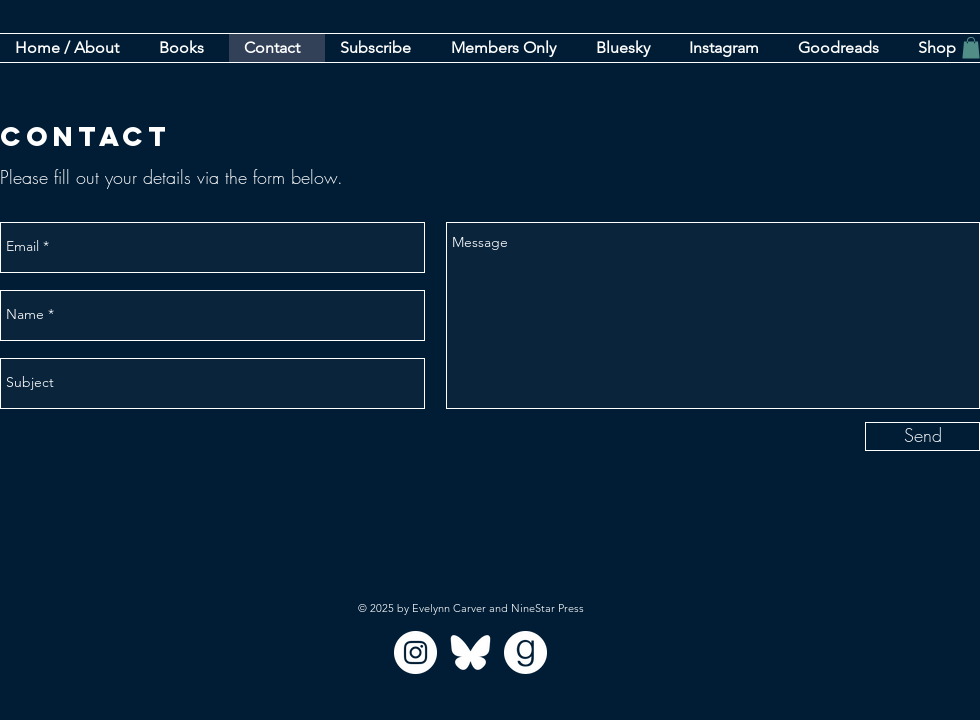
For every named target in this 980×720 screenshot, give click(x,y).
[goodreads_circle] (525, 652)
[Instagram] (415, 652)
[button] (380, 48)
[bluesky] (470, 652)
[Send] (922, 436)
